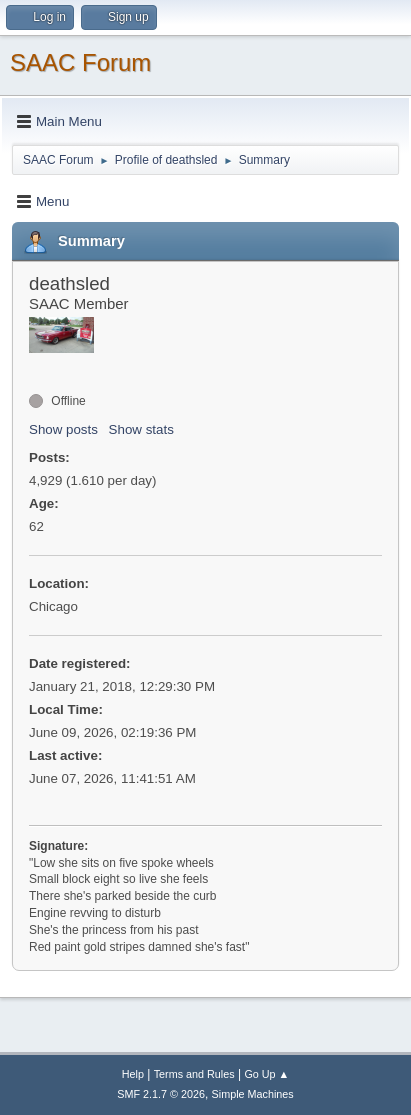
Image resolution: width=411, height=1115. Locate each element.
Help (133, 1074)
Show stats (141, 429)
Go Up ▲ (266, 1074)
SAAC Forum (80, 62)
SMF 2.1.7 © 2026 (161, 1094)
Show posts (63, 429)
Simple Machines (253, 1094)
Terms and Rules (194, 1074)
